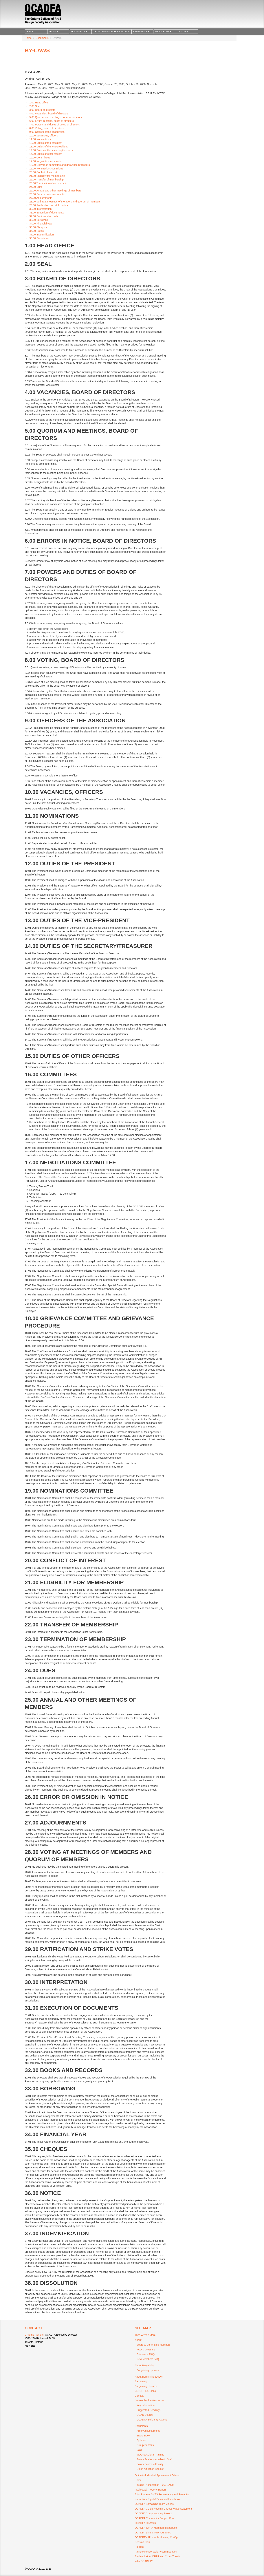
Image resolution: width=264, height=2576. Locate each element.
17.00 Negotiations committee (46, 161)
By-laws (141, 2440)
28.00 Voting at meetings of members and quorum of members (64, 201)
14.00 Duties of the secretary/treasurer (51, 150)
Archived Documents (148, 2430)
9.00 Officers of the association (47, 131)
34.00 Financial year (40, 223)
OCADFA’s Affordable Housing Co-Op (156, 2537)
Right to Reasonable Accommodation (156, 2551)
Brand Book (143, 2435)
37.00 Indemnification (41, 234)
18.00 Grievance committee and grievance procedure (59, 164)
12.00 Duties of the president (45, 142)
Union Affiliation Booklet (150, 2468)
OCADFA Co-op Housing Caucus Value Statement (163, 2508)
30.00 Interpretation (40, 208)
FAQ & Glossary (146, 2349)
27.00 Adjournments (40, 197)
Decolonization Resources (112, 31)
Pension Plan (142, 2542)
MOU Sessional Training (150, 2454)
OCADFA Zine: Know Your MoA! (153, 2532)
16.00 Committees (39, 157)
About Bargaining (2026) (149, 2376)
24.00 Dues (36, 186)
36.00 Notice (36, 230)
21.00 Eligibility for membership (47, 175)
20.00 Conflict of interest (43, 172)
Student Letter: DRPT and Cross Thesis (157, 2556)
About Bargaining (144, 2365)
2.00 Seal (34, 106)
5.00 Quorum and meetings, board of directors (55, 117)
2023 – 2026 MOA (145, 2335)
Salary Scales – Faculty (150, 2464)
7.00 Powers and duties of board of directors (54, 124)
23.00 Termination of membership (48, 183)
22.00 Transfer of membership (46, 179)
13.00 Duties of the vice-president (48, 146)
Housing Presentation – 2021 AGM (154, 2484)
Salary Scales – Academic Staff (154, 2459)
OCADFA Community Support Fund (155, 2518)
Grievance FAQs (146, 2354)
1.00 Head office (38, 102)
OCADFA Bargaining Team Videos (154, 2503)
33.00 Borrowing (38, 219)
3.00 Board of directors (42, 109)
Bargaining (141, 31)
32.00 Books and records (43, 216)
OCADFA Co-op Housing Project (153, 2513)
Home (29, 31)
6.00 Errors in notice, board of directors (51, 120)
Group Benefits (145, 2445)
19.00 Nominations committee (46, 168)
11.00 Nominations (40, 139)
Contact (183, 31)
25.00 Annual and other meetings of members (55, 190)
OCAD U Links (145, 2414)
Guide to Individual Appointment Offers (157, 2475)
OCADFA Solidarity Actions (152, 2419)
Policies (139, 2546)
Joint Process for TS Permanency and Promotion (162, 2494)
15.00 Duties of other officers (45, 153)
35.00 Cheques (38, 227)
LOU (139, 2449)
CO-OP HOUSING (145, 2390)
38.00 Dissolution (39, 238)
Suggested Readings (148, 2410)
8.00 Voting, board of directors (46, 128)
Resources (163, 31)
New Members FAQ (148, 2359)
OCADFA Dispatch (145, 2523)
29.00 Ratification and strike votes (48, 205)
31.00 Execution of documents (46, 212)
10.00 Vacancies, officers (43, 135)
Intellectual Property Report (150, 2489)
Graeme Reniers (34, 2334)
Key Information (146, 2405)
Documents (79, 31)
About (53, 31)
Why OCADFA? (144, 2561)
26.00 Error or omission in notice (47, 194)
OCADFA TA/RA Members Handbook (156, 2527)
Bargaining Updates (148, 2370)
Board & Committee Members (153, 2344)
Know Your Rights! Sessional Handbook (157, 2499)
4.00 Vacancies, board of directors (48, 113)
